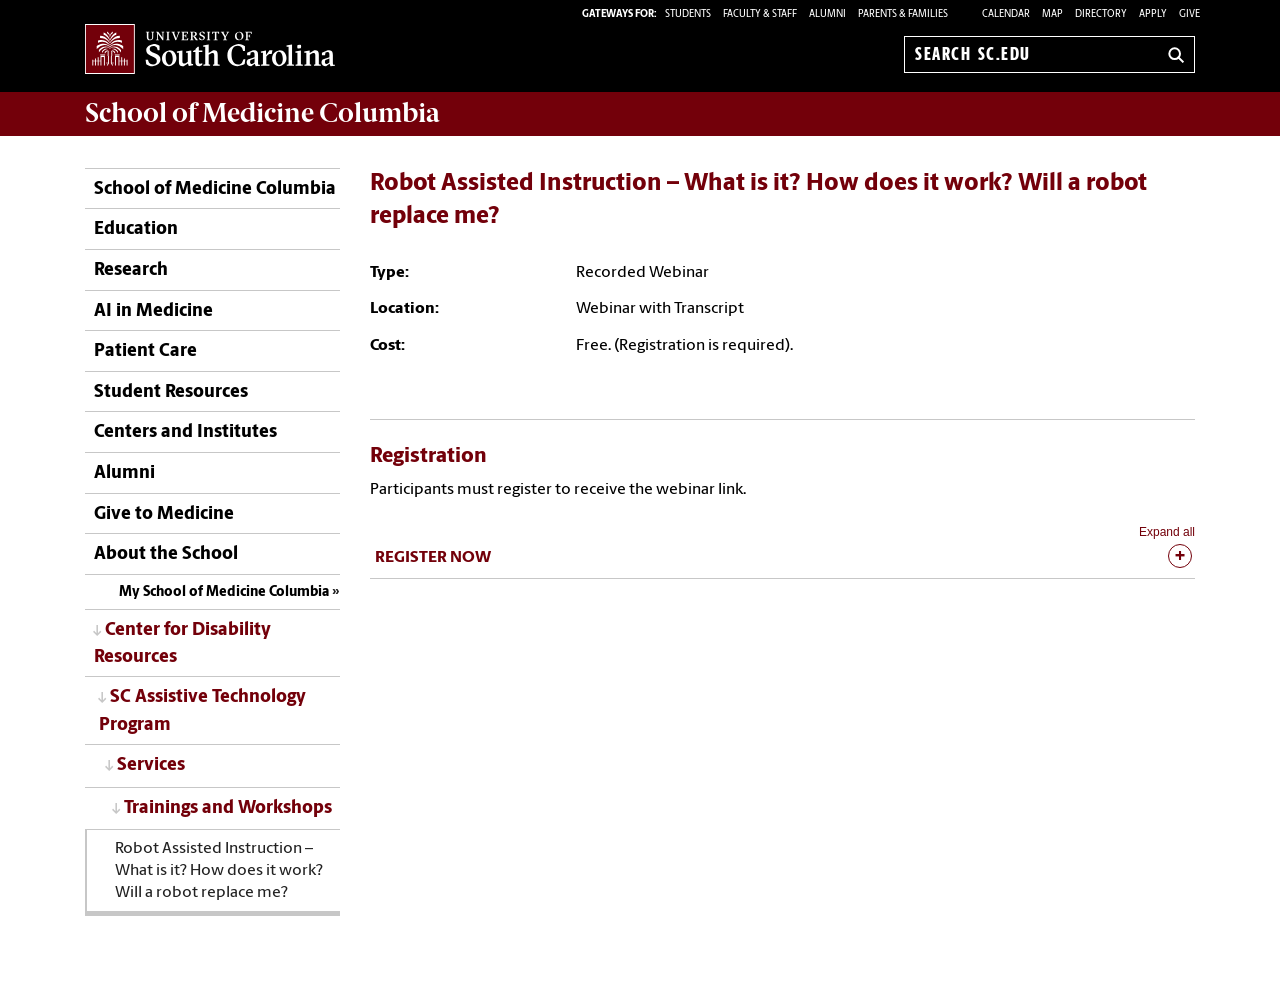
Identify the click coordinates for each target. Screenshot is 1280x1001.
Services (151, 765)
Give (1189, 14)
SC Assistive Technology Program (202, 711)
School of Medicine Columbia (262, 113)
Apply (1153, 14)
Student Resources (171, 392)
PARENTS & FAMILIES (903, 14)
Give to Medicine (164, 514)
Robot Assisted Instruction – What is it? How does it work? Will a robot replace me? (219, 871)
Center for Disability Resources (182, 644)
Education (136, 229)
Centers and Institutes (185, 432)
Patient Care (145, 351)
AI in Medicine (153, 311)
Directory (1101, 14)
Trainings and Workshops (228, 808)
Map (1052, 14)
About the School (166, 554)
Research (131, 270)
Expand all (1167, 532)
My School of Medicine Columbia (224, 592)
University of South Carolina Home (210, 50)
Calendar (1006, 14)
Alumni (124, 473)
